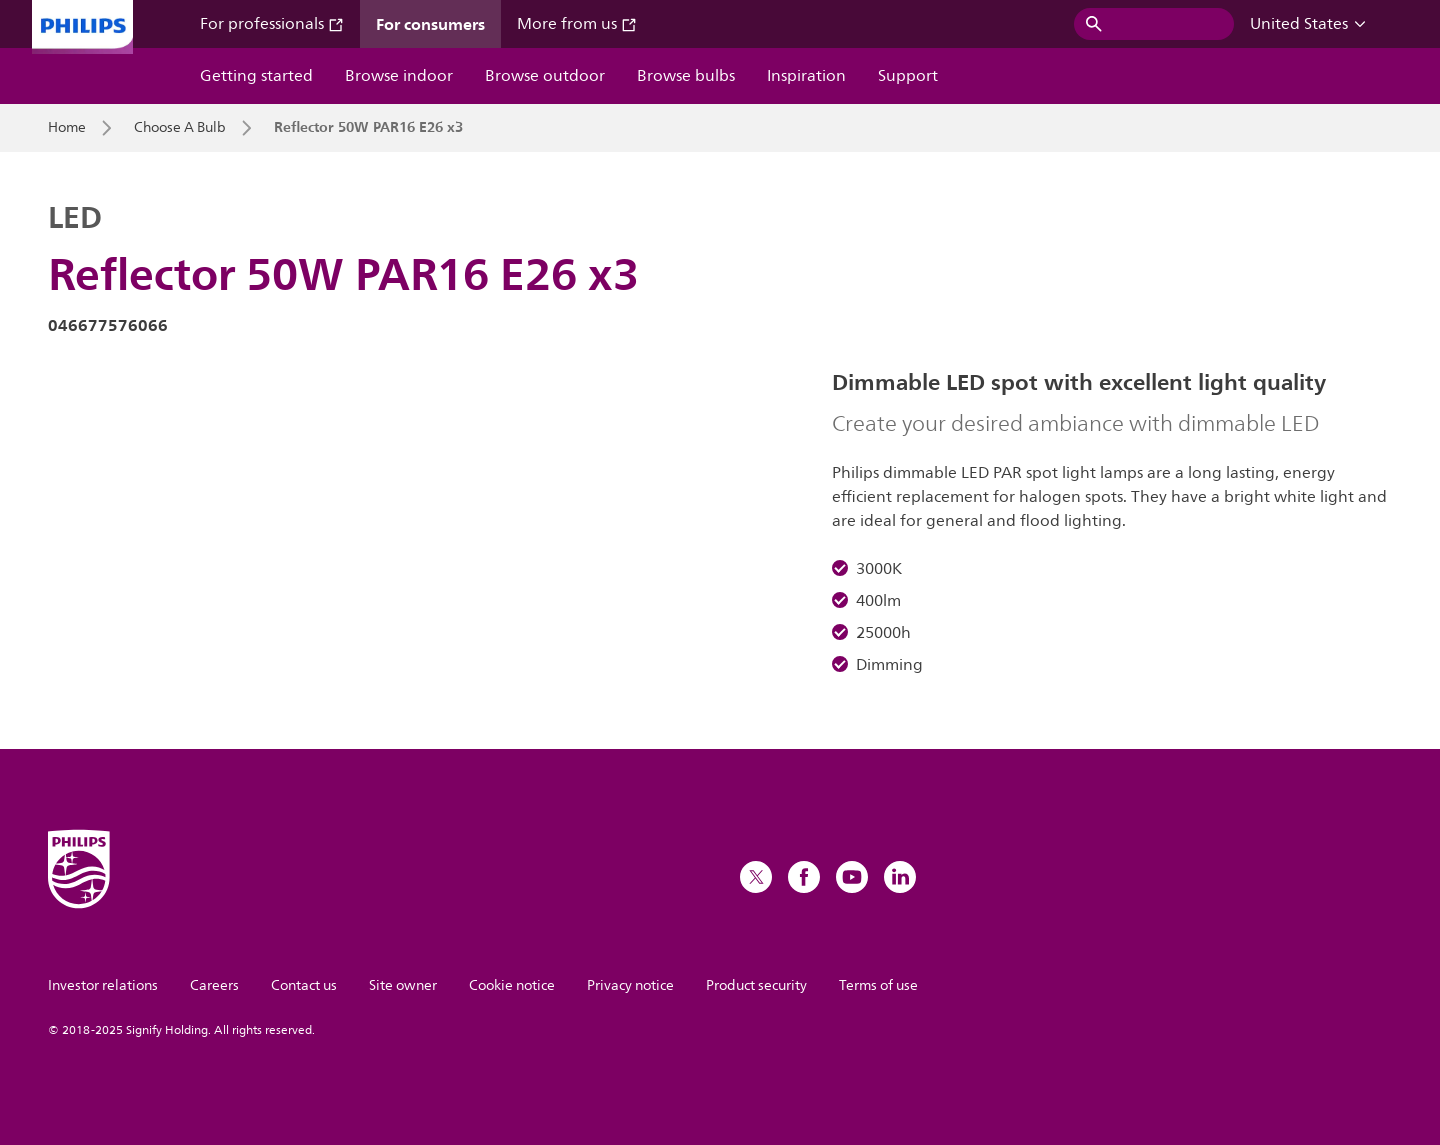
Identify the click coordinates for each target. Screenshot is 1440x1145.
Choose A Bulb (180, 128)
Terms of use (878, 985)
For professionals (272, 24)
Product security (756, 985)
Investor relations (103, 985)
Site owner (403, 985)
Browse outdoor (545, 76)
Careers (214, 985)
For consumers (430, 24)
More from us (577, 24)
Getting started (256, 76)
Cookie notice (512, 985)
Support (908, 76)
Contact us (304, 985)
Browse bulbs (686, 76)
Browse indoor (399, 76)
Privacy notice (630, 985)
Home (67, 128)
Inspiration (806, 76)
